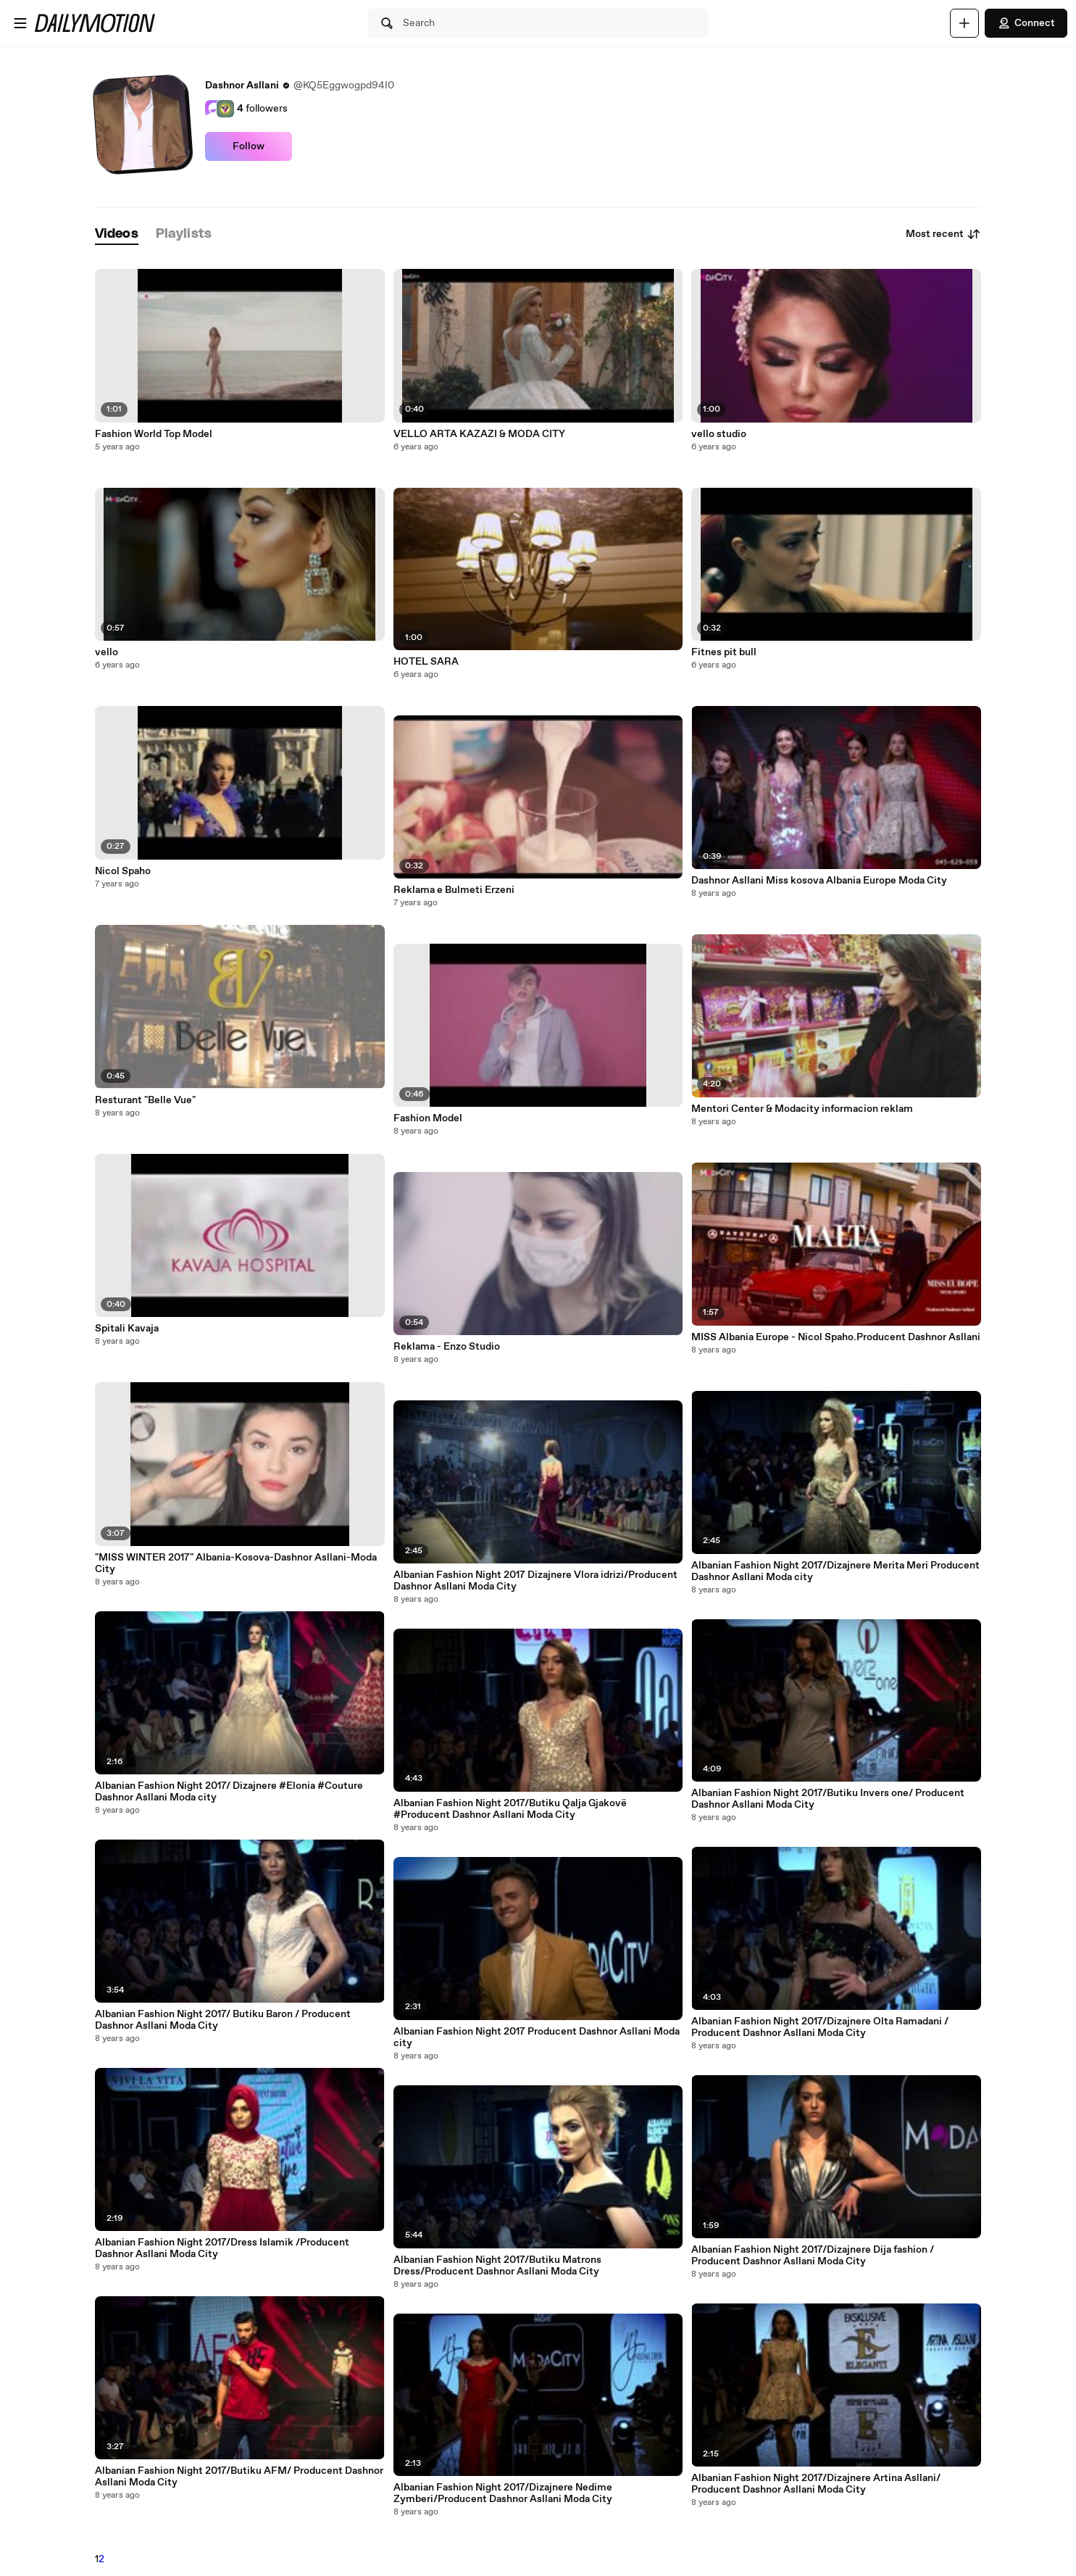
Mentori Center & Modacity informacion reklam (802, 1109)
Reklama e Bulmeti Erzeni (453, 890)
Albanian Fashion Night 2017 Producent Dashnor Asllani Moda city (536, 2037)
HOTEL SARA (426, 662)
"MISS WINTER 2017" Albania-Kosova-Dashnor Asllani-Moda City (236, 1563)
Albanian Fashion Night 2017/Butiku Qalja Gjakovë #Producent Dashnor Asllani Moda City (510, 1809)
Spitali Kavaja (127, 1328)
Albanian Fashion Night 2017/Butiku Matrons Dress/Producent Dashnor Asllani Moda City (497, 2265)
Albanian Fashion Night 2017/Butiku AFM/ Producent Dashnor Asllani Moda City (239, 2476)
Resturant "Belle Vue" (145, 1100)
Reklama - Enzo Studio (446, 1347)
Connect (1026, 23)
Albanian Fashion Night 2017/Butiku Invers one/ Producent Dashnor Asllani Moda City (827, 1799)
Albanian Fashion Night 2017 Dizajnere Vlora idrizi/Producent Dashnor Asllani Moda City (535, 1580)
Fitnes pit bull (723, 652)
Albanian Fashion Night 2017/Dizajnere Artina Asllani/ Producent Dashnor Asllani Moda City (816, 2484)
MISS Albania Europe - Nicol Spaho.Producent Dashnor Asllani (835, 1337)
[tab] (116, 234)
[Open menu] (20, 23)
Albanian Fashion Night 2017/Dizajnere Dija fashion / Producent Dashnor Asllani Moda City (812, 2255)
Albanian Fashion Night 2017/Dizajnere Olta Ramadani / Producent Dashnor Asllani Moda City (819, 2027)
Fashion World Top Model (153, 434)
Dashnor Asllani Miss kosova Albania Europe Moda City (819, 880)
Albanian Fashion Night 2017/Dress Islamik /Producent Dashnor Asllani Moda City (222, 2248)
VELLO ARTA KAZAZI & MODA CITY (479, 434)
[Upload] (964, 23)
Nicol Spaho (123, 871)
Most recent (943, 234)
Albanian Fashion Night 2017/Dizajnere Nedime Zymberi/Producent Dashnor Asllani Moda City (502, 2493)
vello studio (718, 434)
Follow (248, 146)
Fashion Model (427, 1118)
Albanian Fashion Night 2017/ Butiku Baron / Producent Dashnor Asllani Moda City (223, 2020)
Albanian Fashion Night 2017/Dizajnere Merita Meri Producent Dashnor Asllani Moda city (835, 1571)
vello (106, 652)
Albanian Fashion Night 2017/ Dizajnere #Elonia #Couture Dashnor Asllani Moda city (229, 1791)
